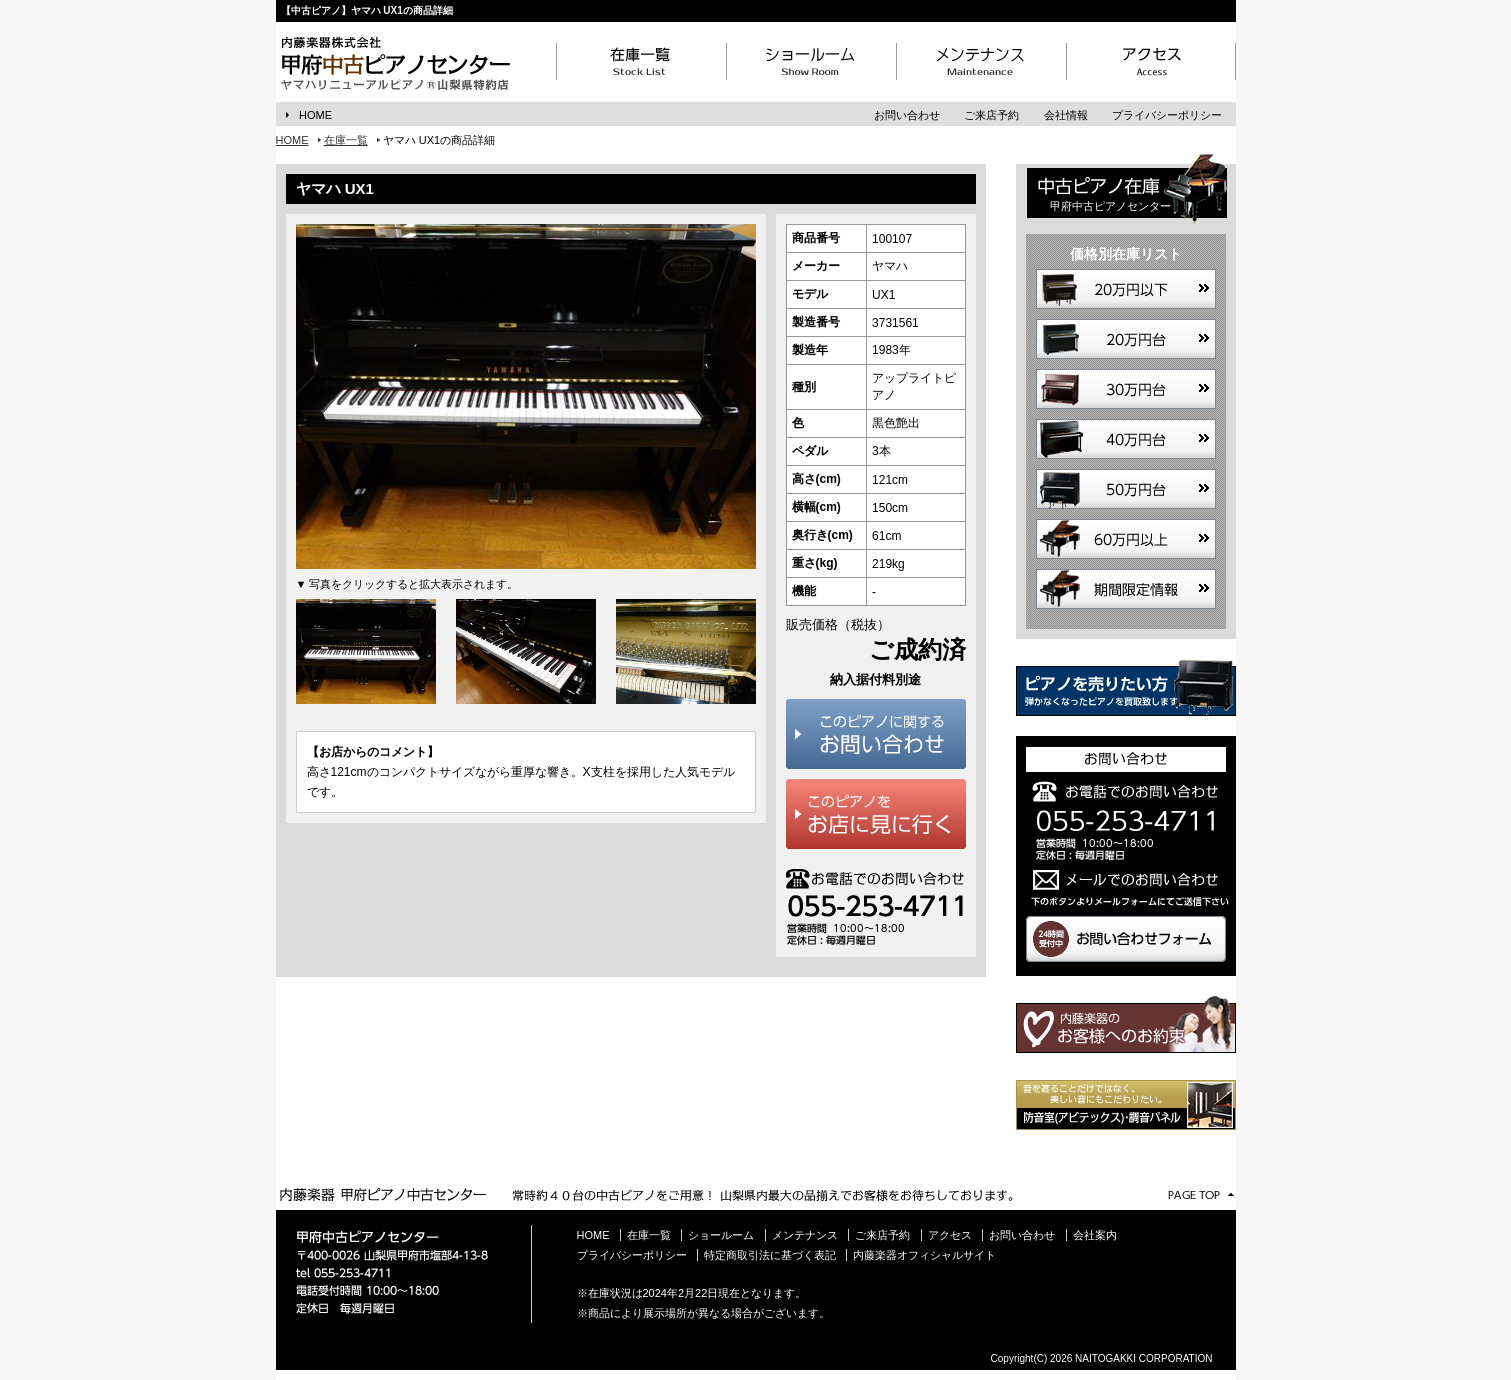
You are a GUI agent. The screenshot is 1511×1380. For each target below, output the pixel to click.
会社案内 (1095, 1235)
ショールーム (721, 1235)
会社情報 (1066, 115)
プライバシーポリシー (1167, 115)
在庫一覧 (346, 140)
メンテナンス (805, 1235)
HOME (315, 115)
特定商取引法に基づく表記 (770, 1255)
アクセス (950, 1235)
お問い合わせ (907, 115)
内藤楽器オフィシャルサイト (924, 1255)
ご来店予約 (991, 115)
